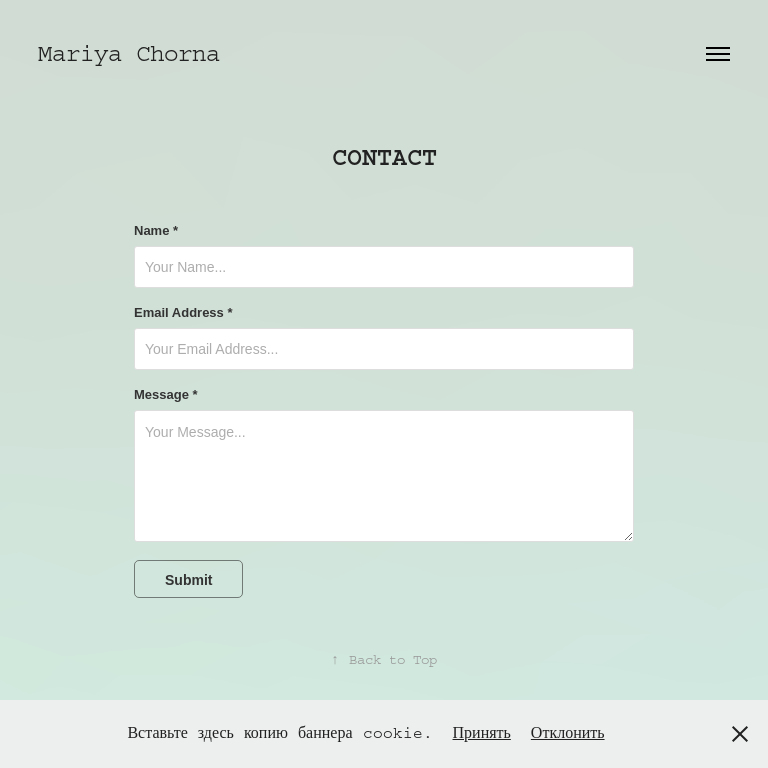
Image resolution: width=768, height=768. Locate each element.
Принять (482, 733)
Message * (166, 395)
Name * (156, 231)
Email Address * (183, 313)
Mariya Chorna (129, 53)
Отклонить (568, 733)
